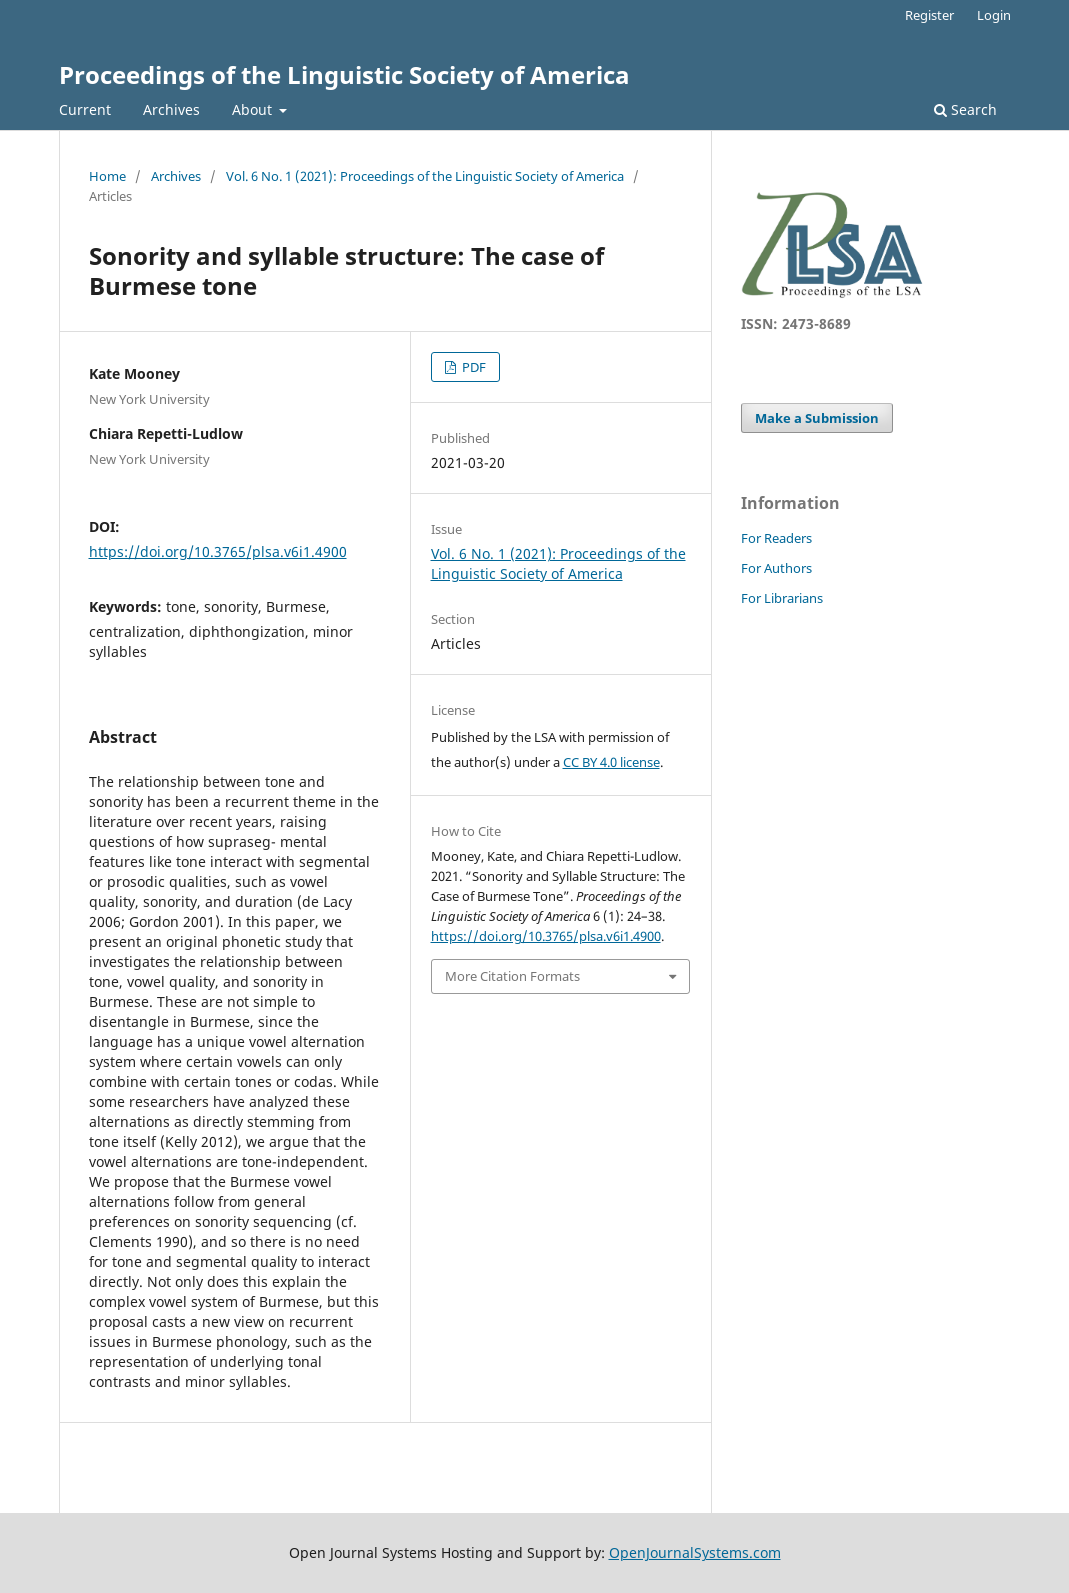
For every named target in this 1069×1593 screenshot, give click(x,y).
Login (994, 15)
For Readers (776, 538)
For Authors (776, 568)
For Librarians (782, 598)
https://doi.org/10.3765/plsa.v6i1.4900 (218, 551)
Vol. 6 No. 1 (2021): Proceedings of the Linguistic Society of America (425, 176)
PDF (472, 367)
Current (85, 109)
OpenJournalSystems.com (695, 1552)
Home (107, 176)
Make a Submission (817, 418)
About (254, 109)
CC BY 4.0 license (611, 762)
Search (965, 109)
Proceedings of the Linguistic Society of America (344, 74)
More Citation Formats (512, 976)
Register (929, 15)
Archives (171, 109)
